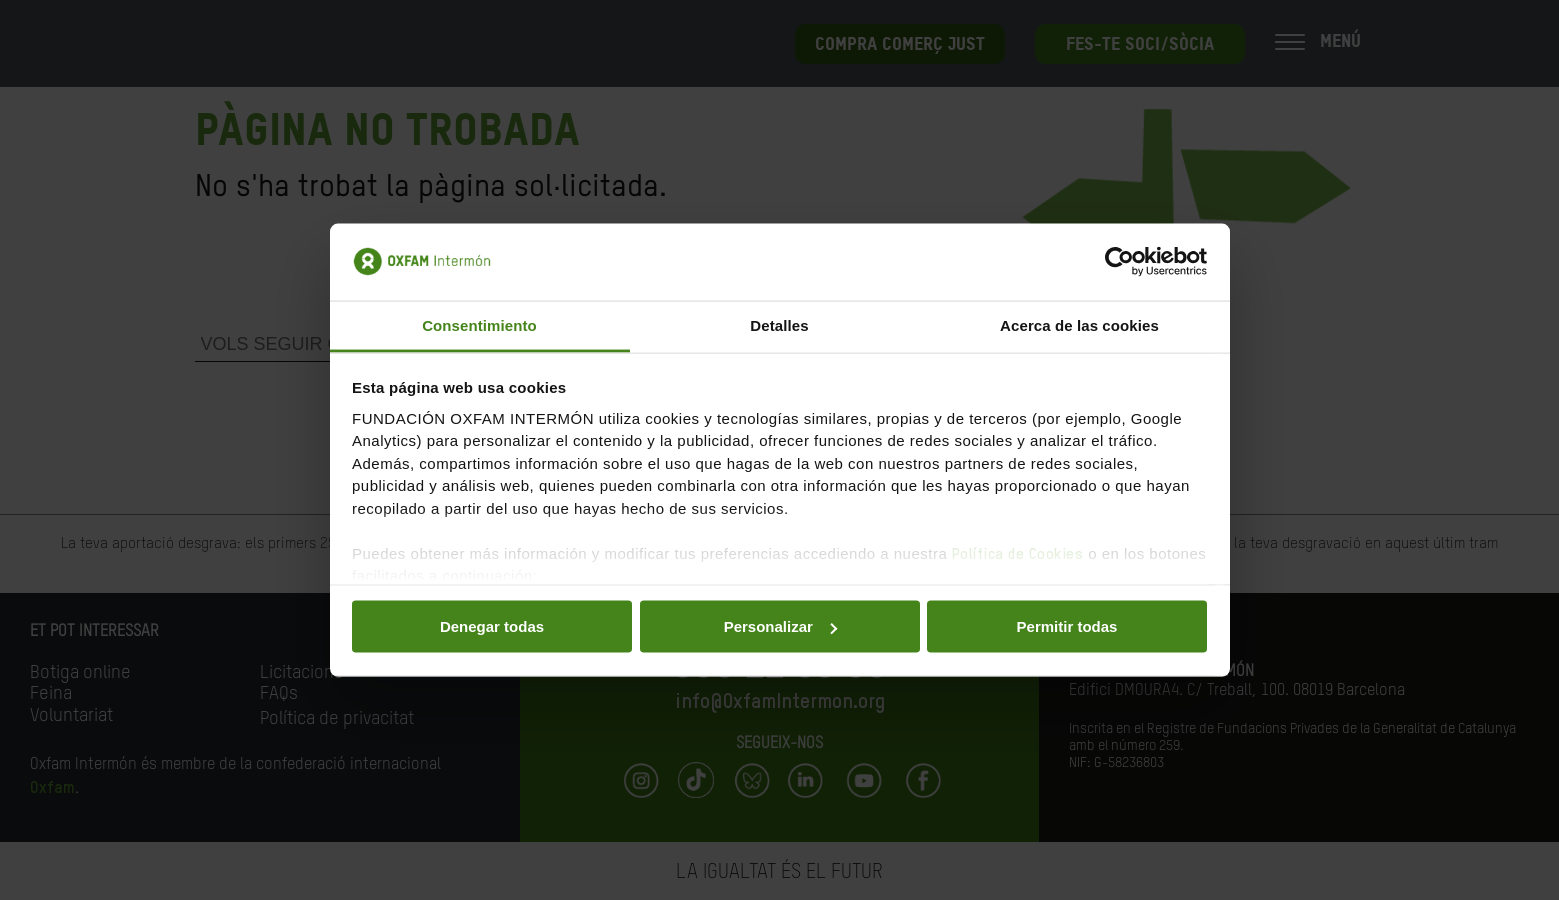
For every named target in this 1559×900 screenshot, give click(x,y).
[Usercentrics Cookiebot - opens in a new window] (1119, 262)
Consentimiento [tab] (479, 324)
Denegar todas (492, 626)
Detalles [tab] (779, 324)
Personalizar (780, 626)
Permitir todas (1067, 626)
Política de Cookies (1018, 553)
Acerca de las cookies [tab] (1079, 324)
